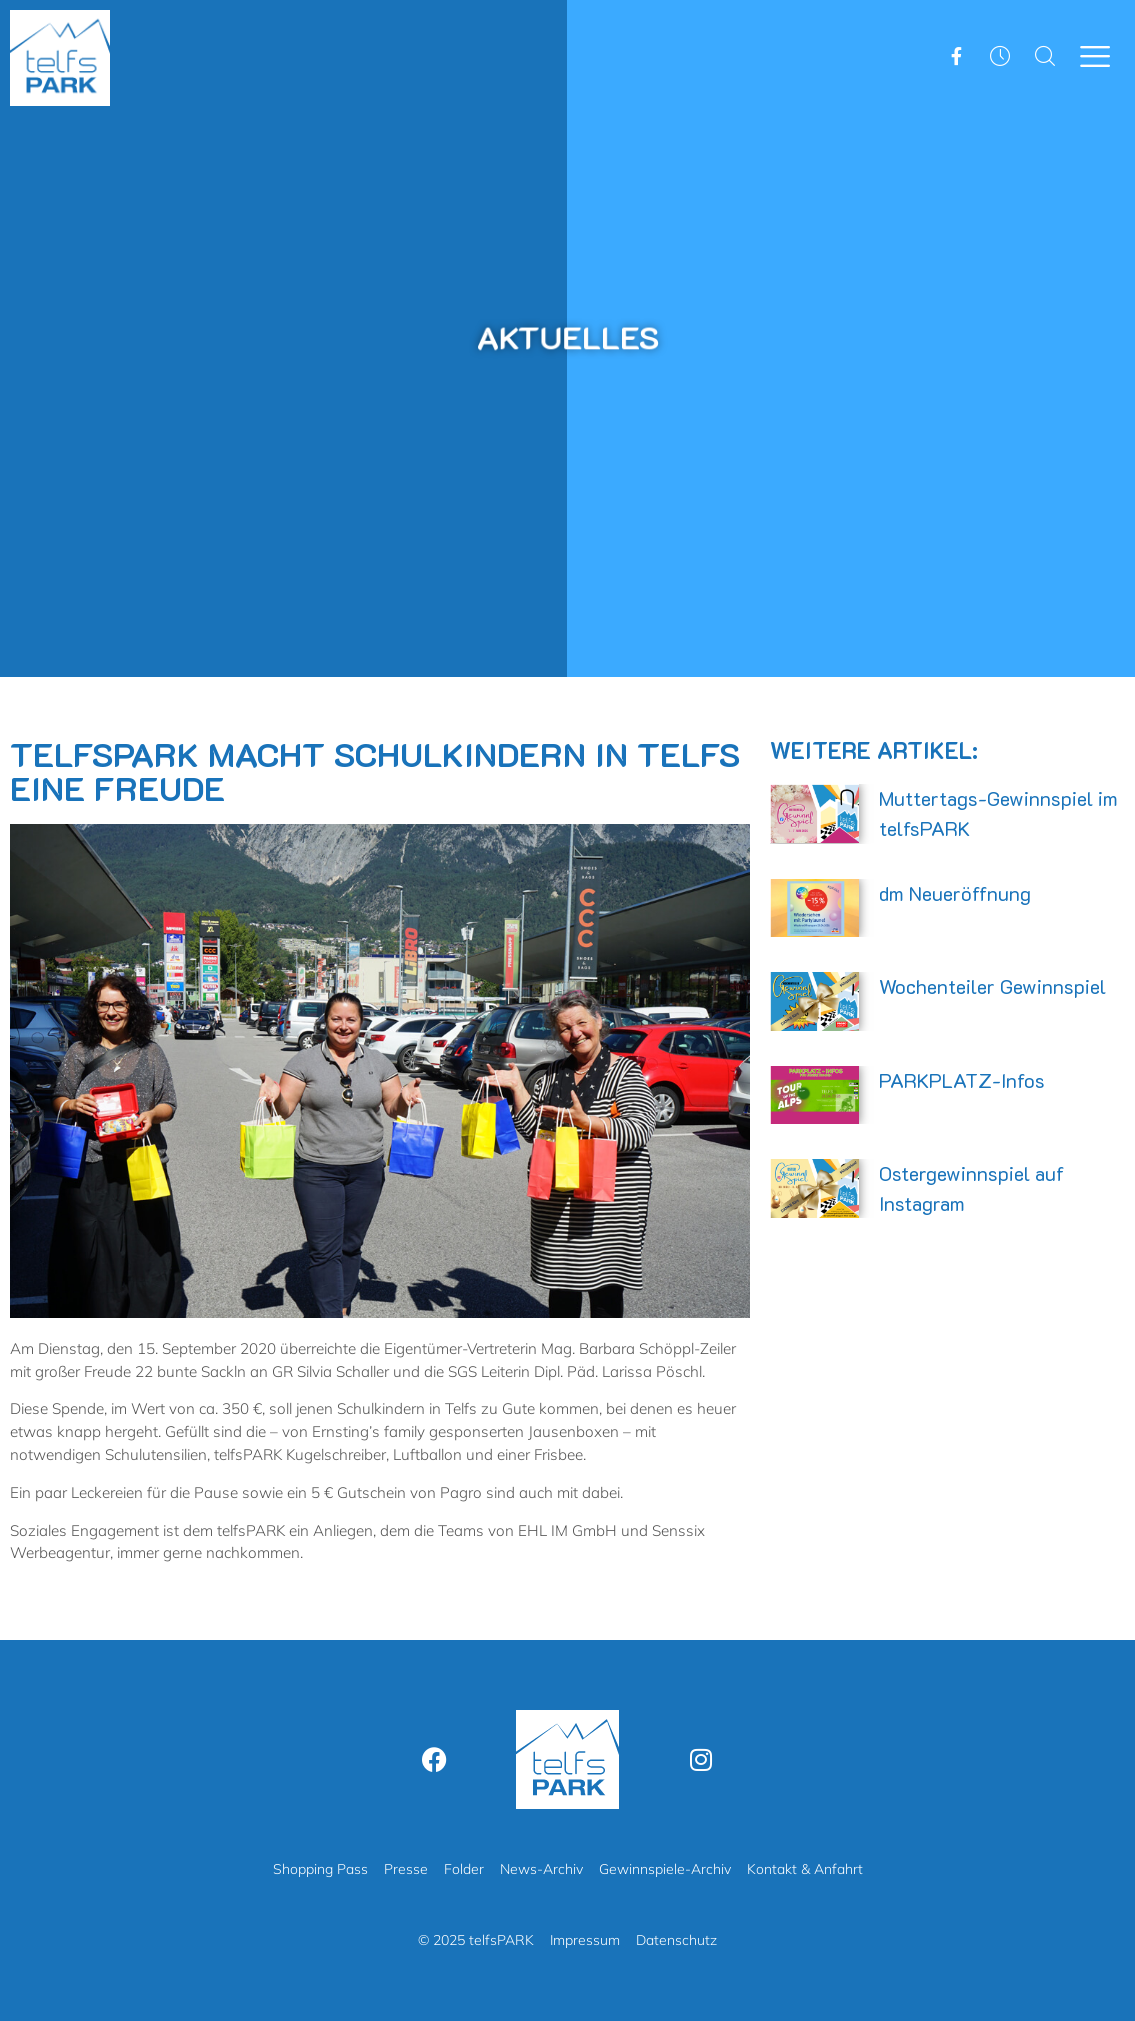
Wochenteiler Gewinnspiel (992, 986)
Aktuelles (568, 337)
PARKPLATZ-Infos (962, 1080)
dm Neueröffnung (955, 893)
